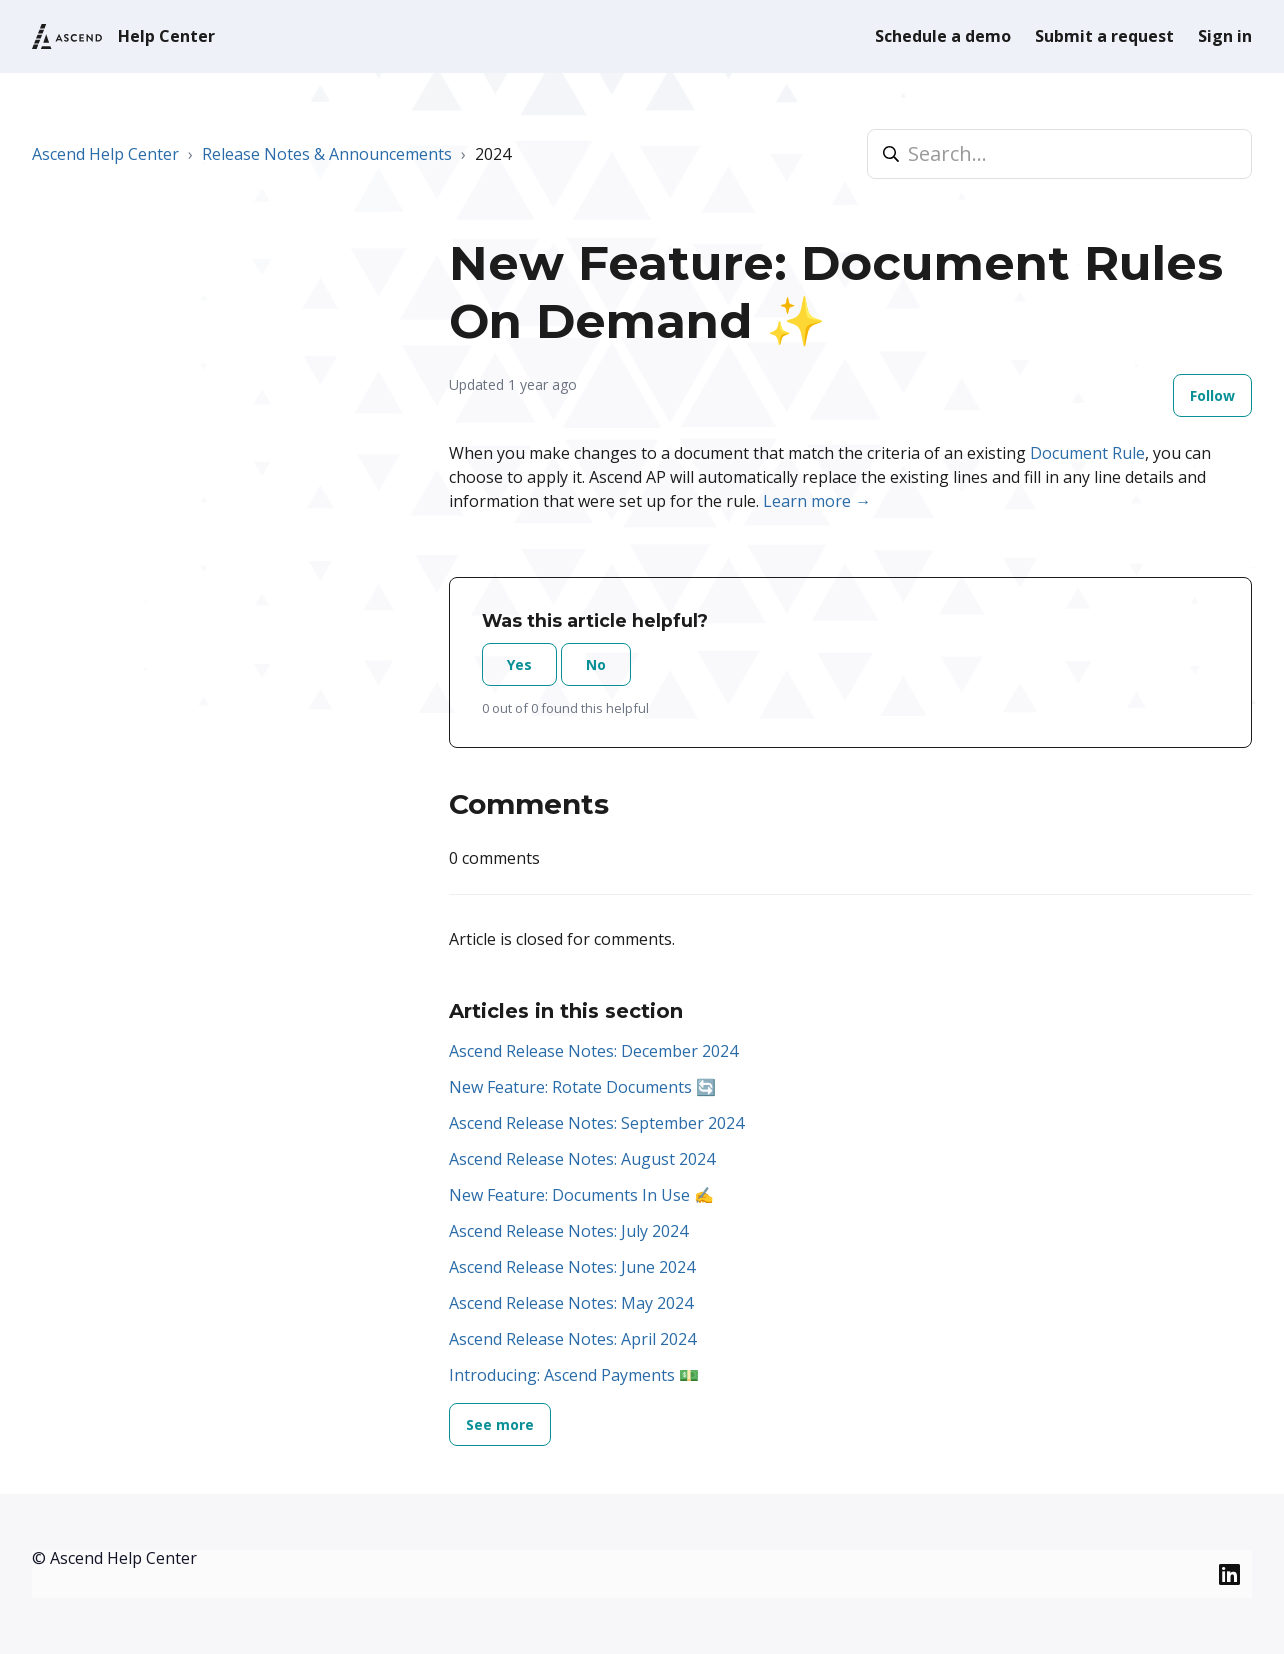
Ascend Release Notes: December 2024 (593, 1051)
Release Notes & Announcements (327, 154)
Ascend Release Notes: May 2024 (571, 1303)
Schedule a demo (943, 36)
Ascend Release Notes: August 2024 (582, 1159)
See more (500, 1424)
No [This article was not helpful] (596, 664)
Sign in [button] (1225, 36)
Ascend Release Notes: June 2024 (572, 1267)
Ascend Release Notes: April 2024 (572, 1339)
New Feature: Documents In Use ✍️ (581, 1195)
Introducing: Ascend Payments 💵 (574, 1375)
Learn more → (817, 501)
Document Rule (1087, 453)
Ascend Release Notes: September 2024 (596, 1123)
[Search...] (1059, 154)
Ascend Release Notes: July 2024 (568, 1231)
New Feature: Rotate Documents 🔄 (582, 1087)
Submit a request (1104, 36)
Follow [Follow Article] (1212, 395)
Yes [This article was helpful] (519, 664)
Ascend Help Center (105, 154)
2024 (493, 154)
